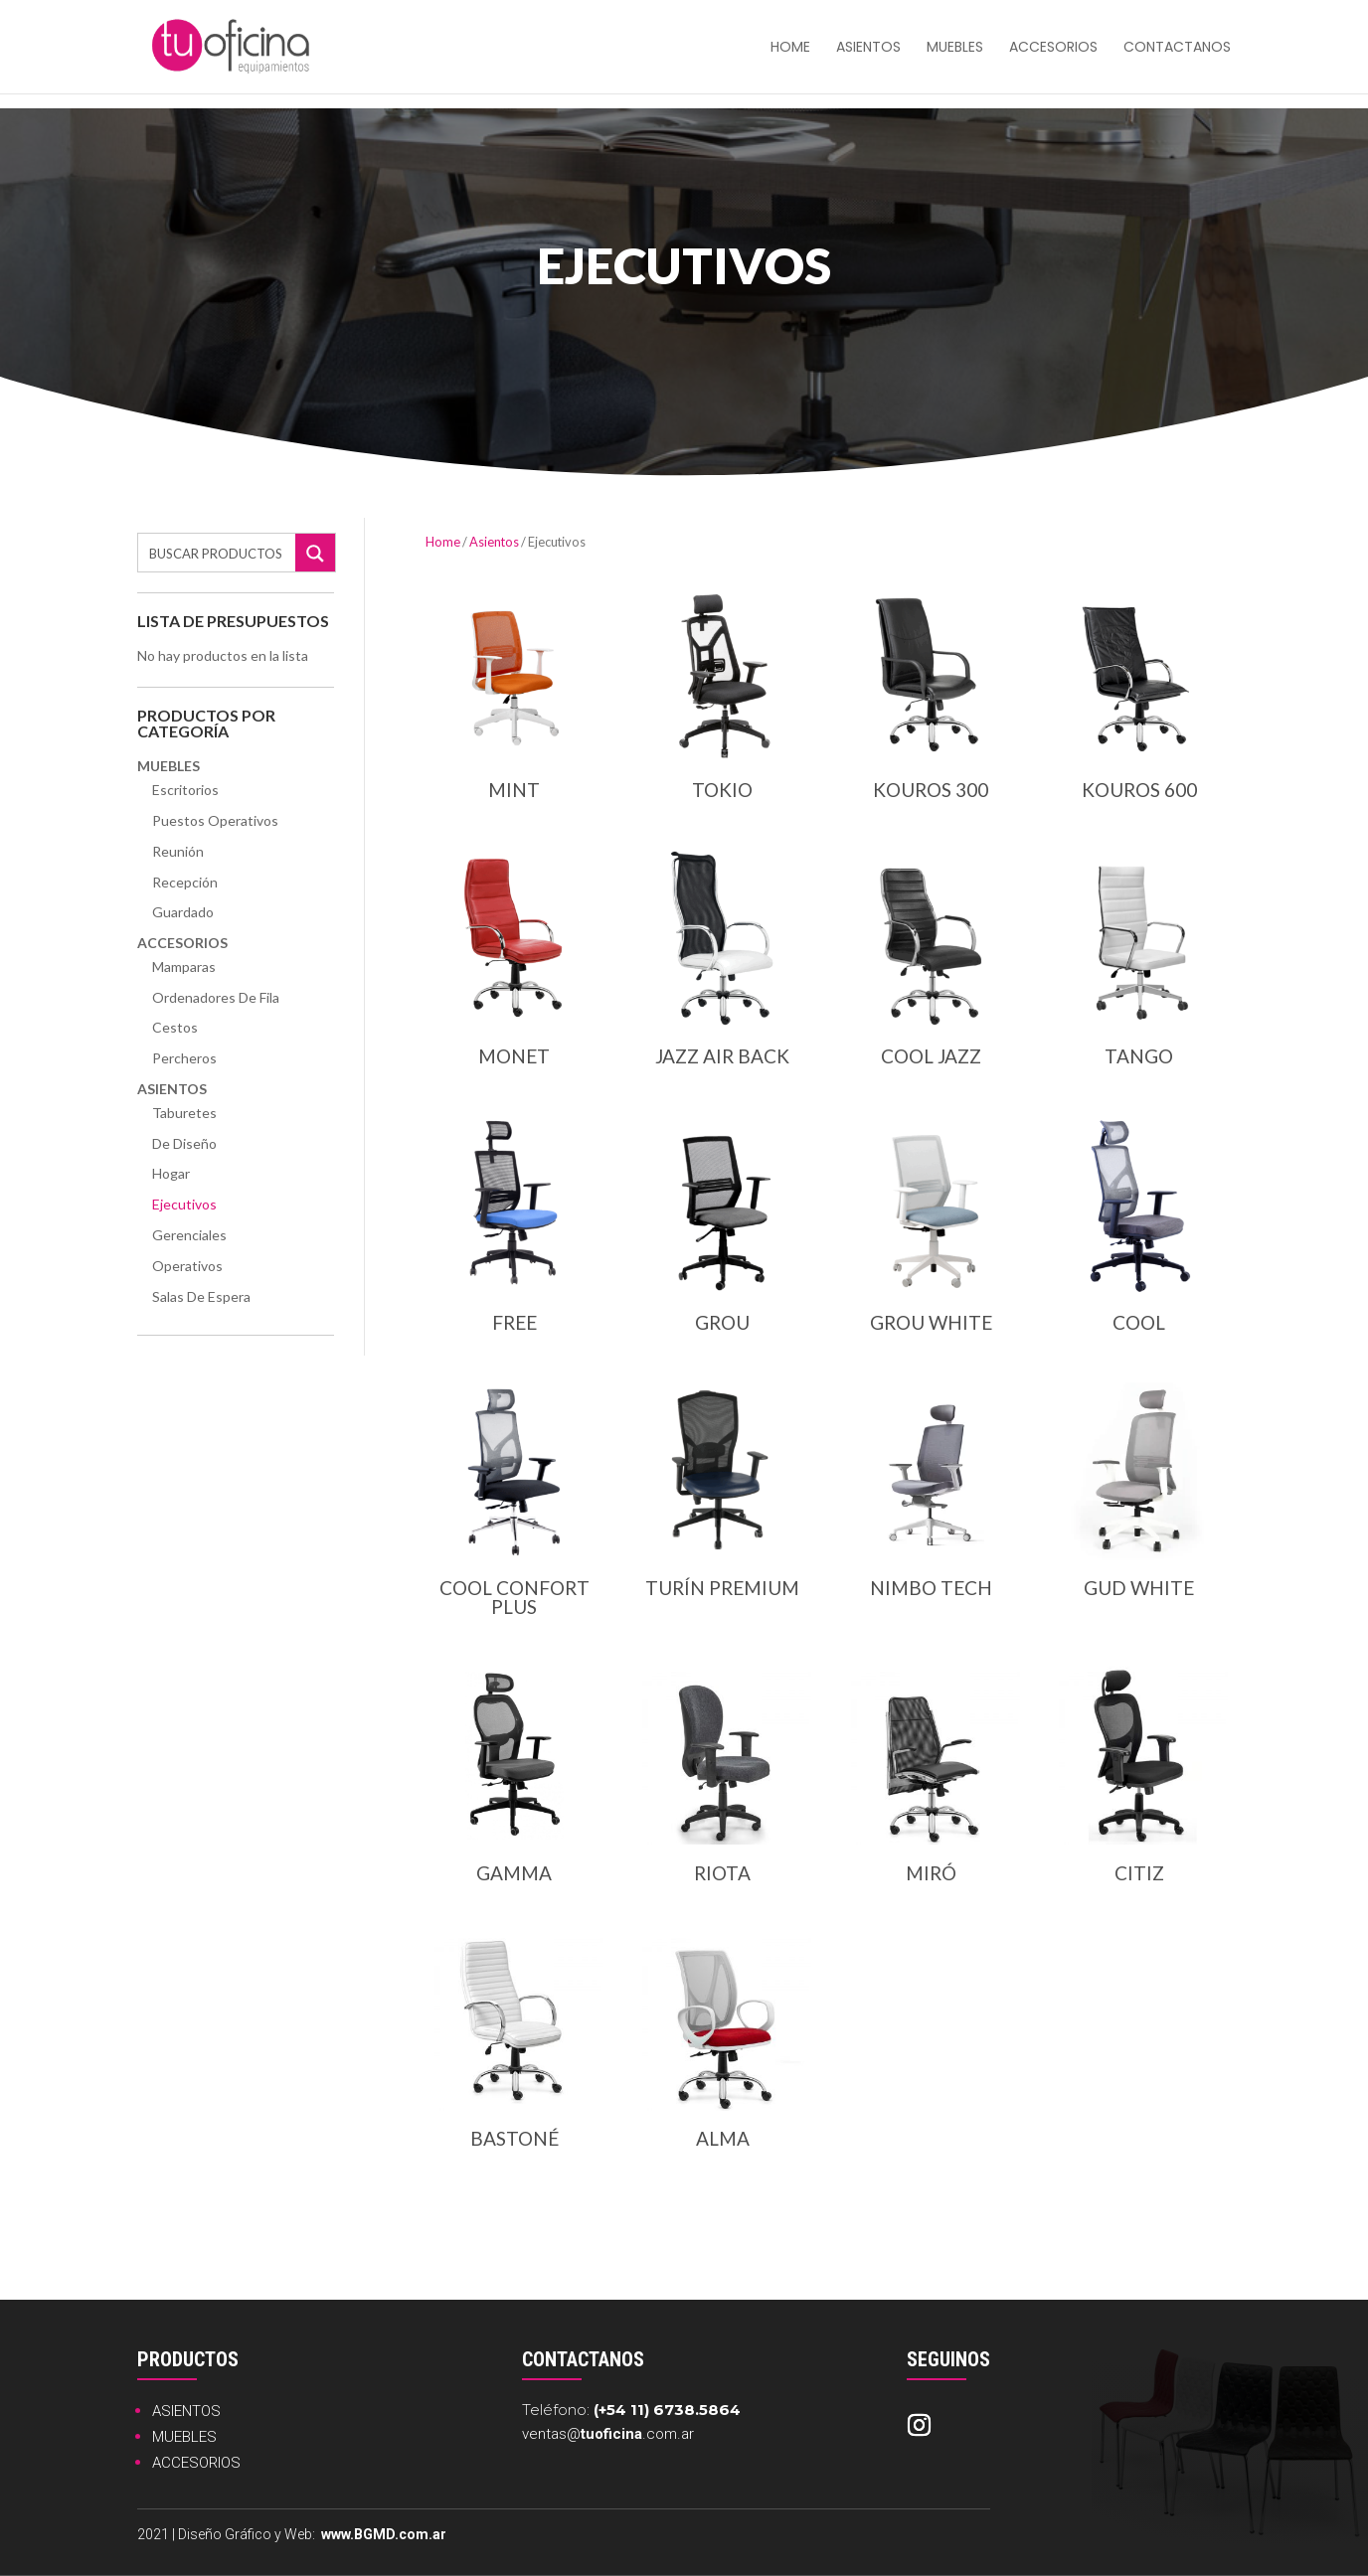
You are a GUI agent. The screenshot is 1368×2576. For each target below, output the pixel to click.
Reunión (178, 851)
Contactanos (1177, 48)
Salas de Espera (201, 1296)
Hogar (171, 1173)
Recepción (185, 882)
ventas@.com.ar (608, 2434)
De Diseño (184, 1143)
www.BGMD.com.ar (383, 2534)
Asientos (868, 48)
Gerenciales (189, 1234)
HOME (790, 48)
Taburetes (184, 1112)
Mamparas (184, 966)
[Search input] (217, 552)
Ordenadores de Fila (215, 997)
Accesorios (1053, 48)
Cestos (175, 1027)
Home (443, 542)
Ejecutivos (184, 1204)
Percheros (184, 1057)
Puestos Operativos (215, 820)
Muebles (955, 48)
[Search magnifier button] (315, 553)
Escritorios (185, 789)
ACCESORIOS (196, 2463)
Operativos (187, 1265)
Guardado (183, 911)
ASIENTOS (186, 2411)
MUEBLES (184, 2437)
